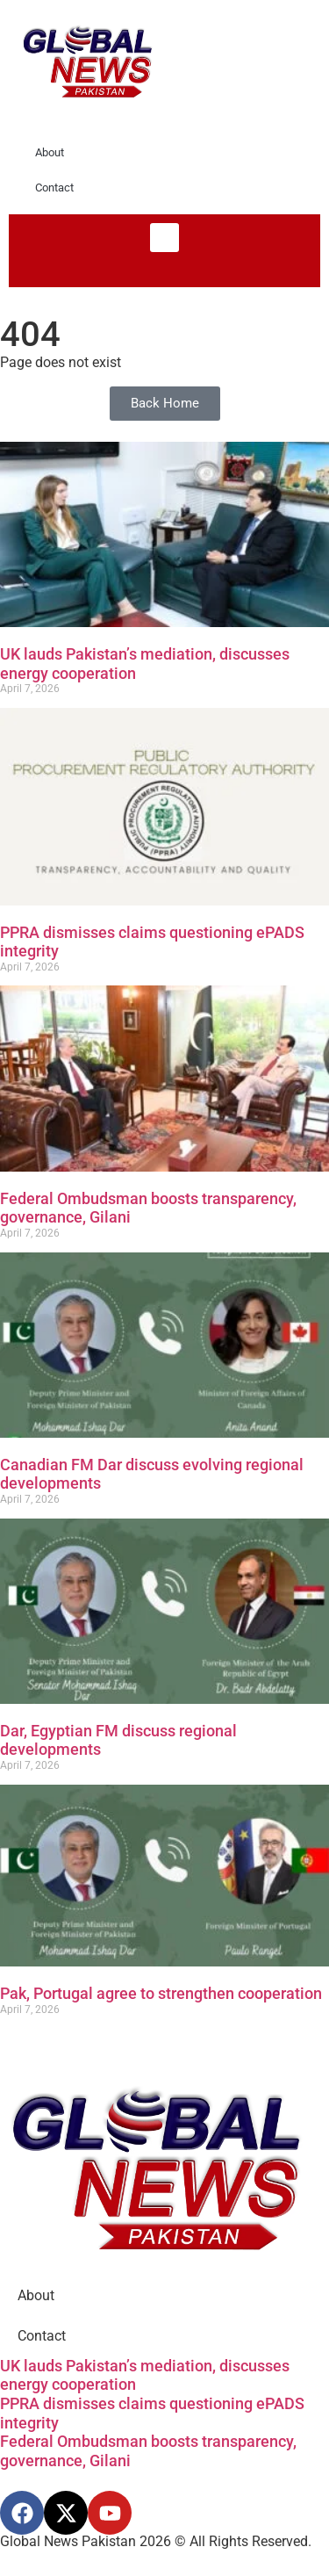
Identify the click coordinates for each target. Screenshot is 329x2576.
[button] (164, 237)
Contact (54, 187)
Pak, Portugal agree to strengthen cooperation (161, 1993)
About (49, 152)
